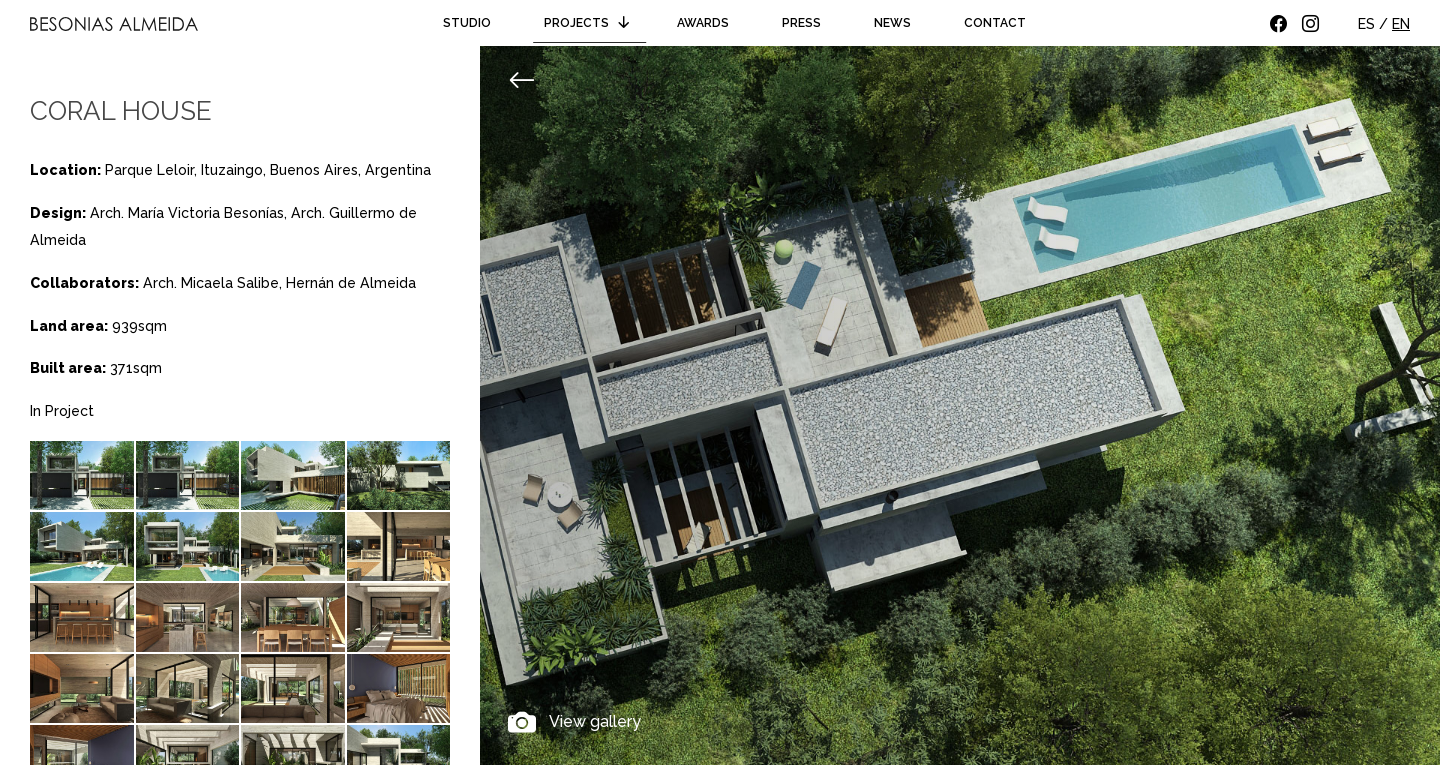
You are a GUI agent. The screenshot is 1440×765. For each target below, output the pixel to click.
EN (1401, 24)
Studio (467, 23)
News (892, 23)
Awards (703, 23)
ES (1366, 24)
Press (801, 23)
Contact (995, 23)
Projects (590, 23)
